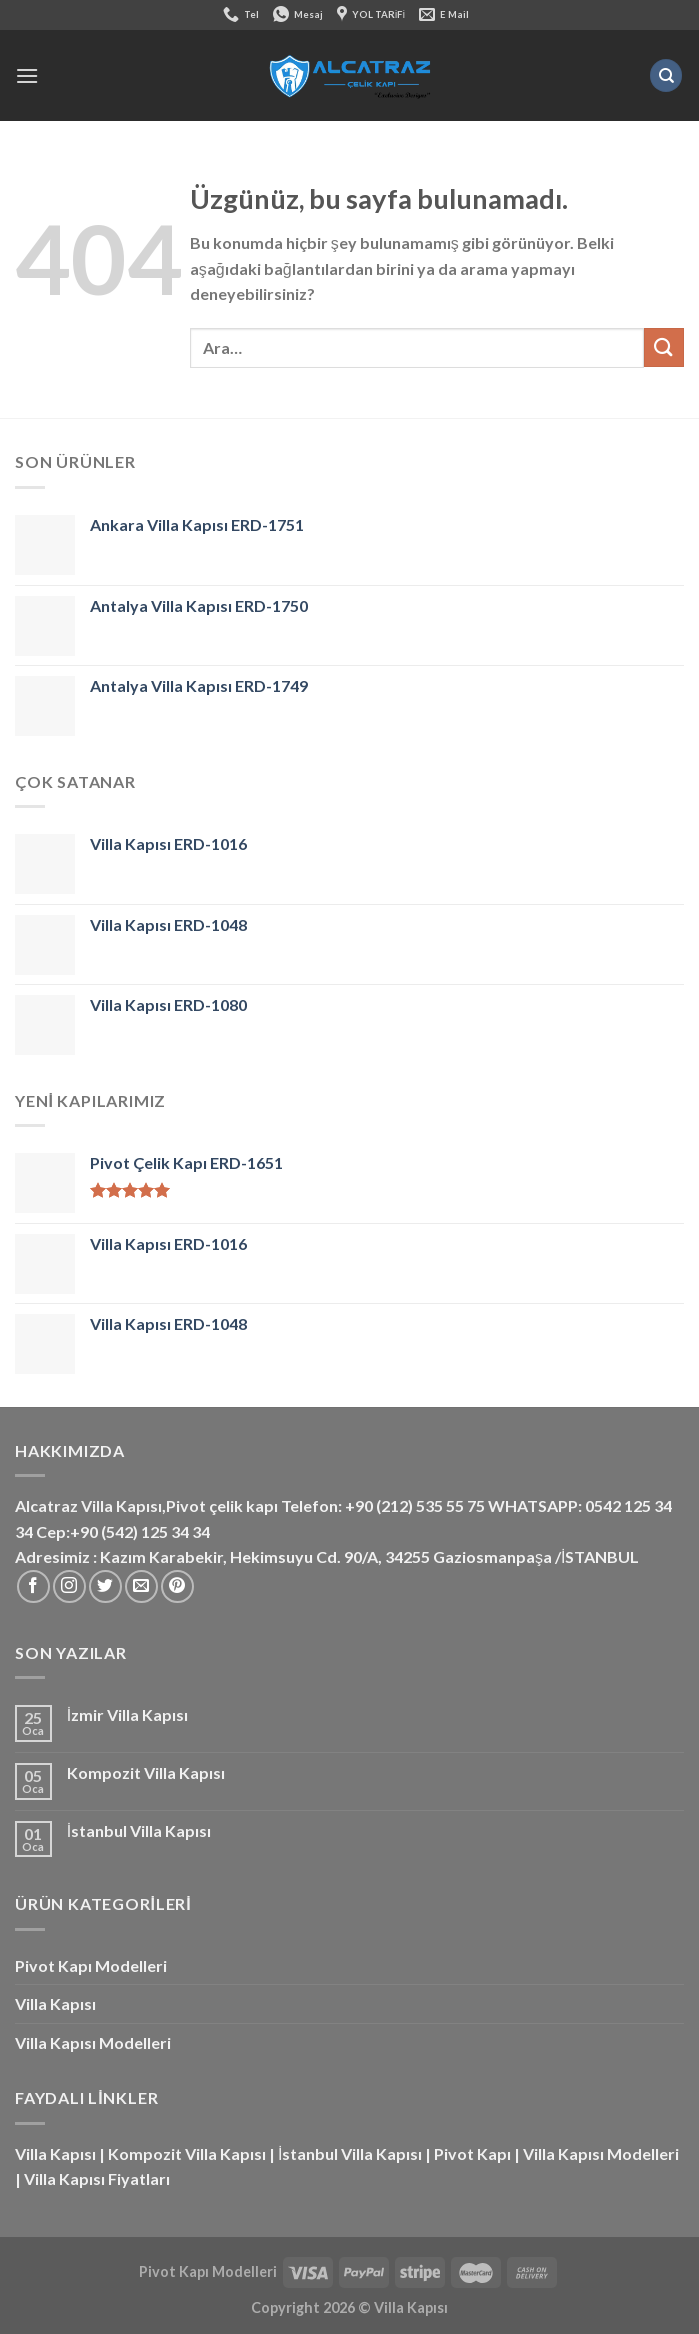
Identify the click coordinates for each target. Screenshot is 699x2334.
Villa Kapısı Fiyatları (97, 2178)
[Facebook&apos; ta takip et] (33, 1586)
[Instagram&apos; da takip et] (69, 1586)
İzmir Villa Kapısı (127, 1714)
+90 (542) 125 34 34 (140, 1531)
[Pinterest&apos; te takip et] (177, 1586)
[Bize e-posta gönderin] (141, 1586)
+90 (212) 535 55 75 (415, 1505)
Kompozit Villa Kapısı (146, 1772)
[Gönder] (664, 347)
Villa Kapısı (55, 2003)
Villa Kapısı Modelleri (93, 2042)
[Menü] (27, 75)
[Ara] (666, 75)
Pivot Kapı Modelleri (91, 1965)
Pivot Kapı (472, 2153)
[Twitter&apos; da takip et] (105, 1586)
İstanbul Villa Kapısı (139, 1830)
